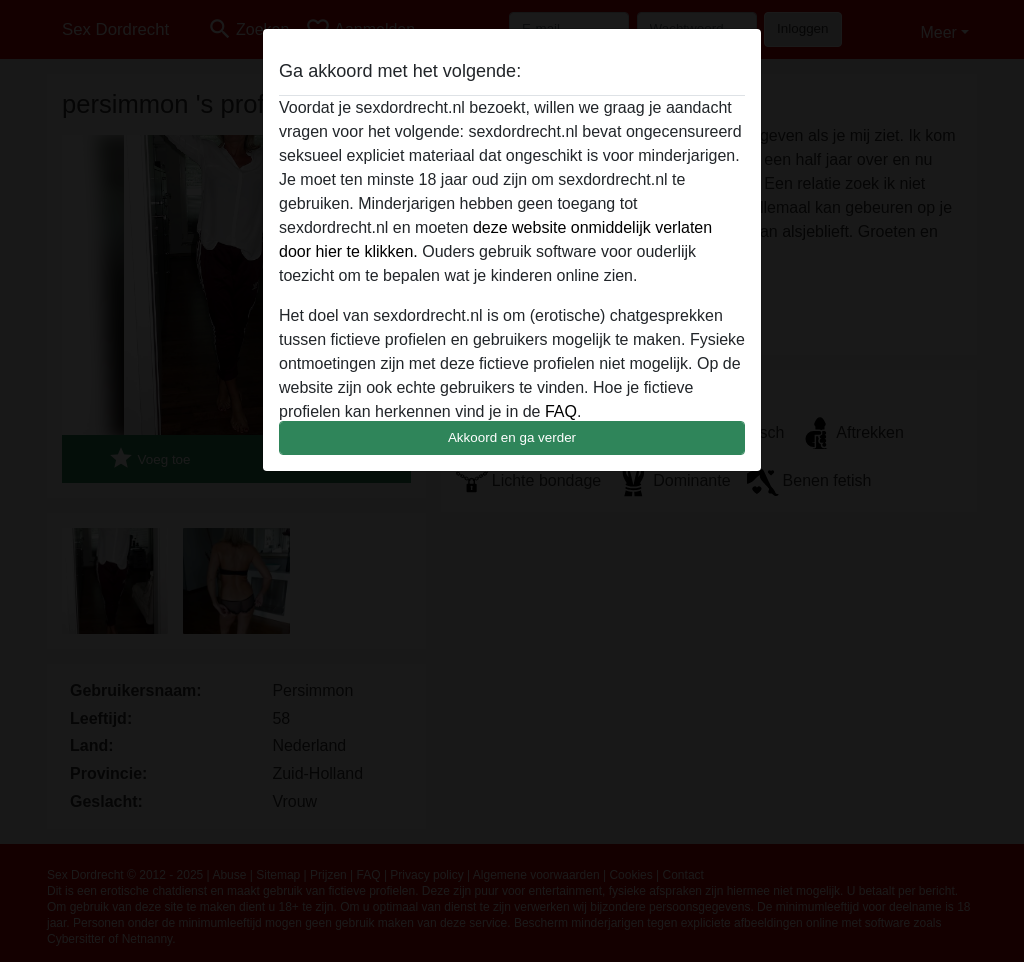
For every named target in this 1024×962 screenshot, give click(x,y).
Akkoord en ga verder (512, 437)
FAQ (561, 411)
